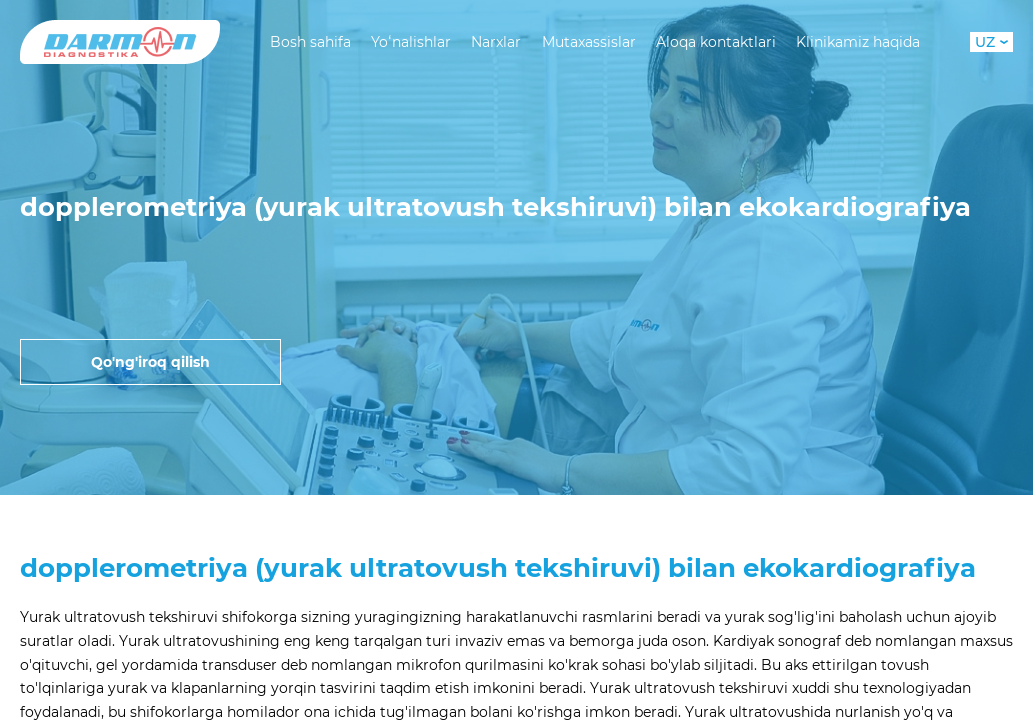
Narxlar (496, 42)
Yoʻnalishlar (411, 42)
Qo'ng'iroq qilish (150, 362)
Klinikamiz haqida (858, 42)
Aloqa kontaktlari (716, 42)
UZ (991, 42)
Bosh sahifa (310, 42)
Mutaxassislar (589, 42)
